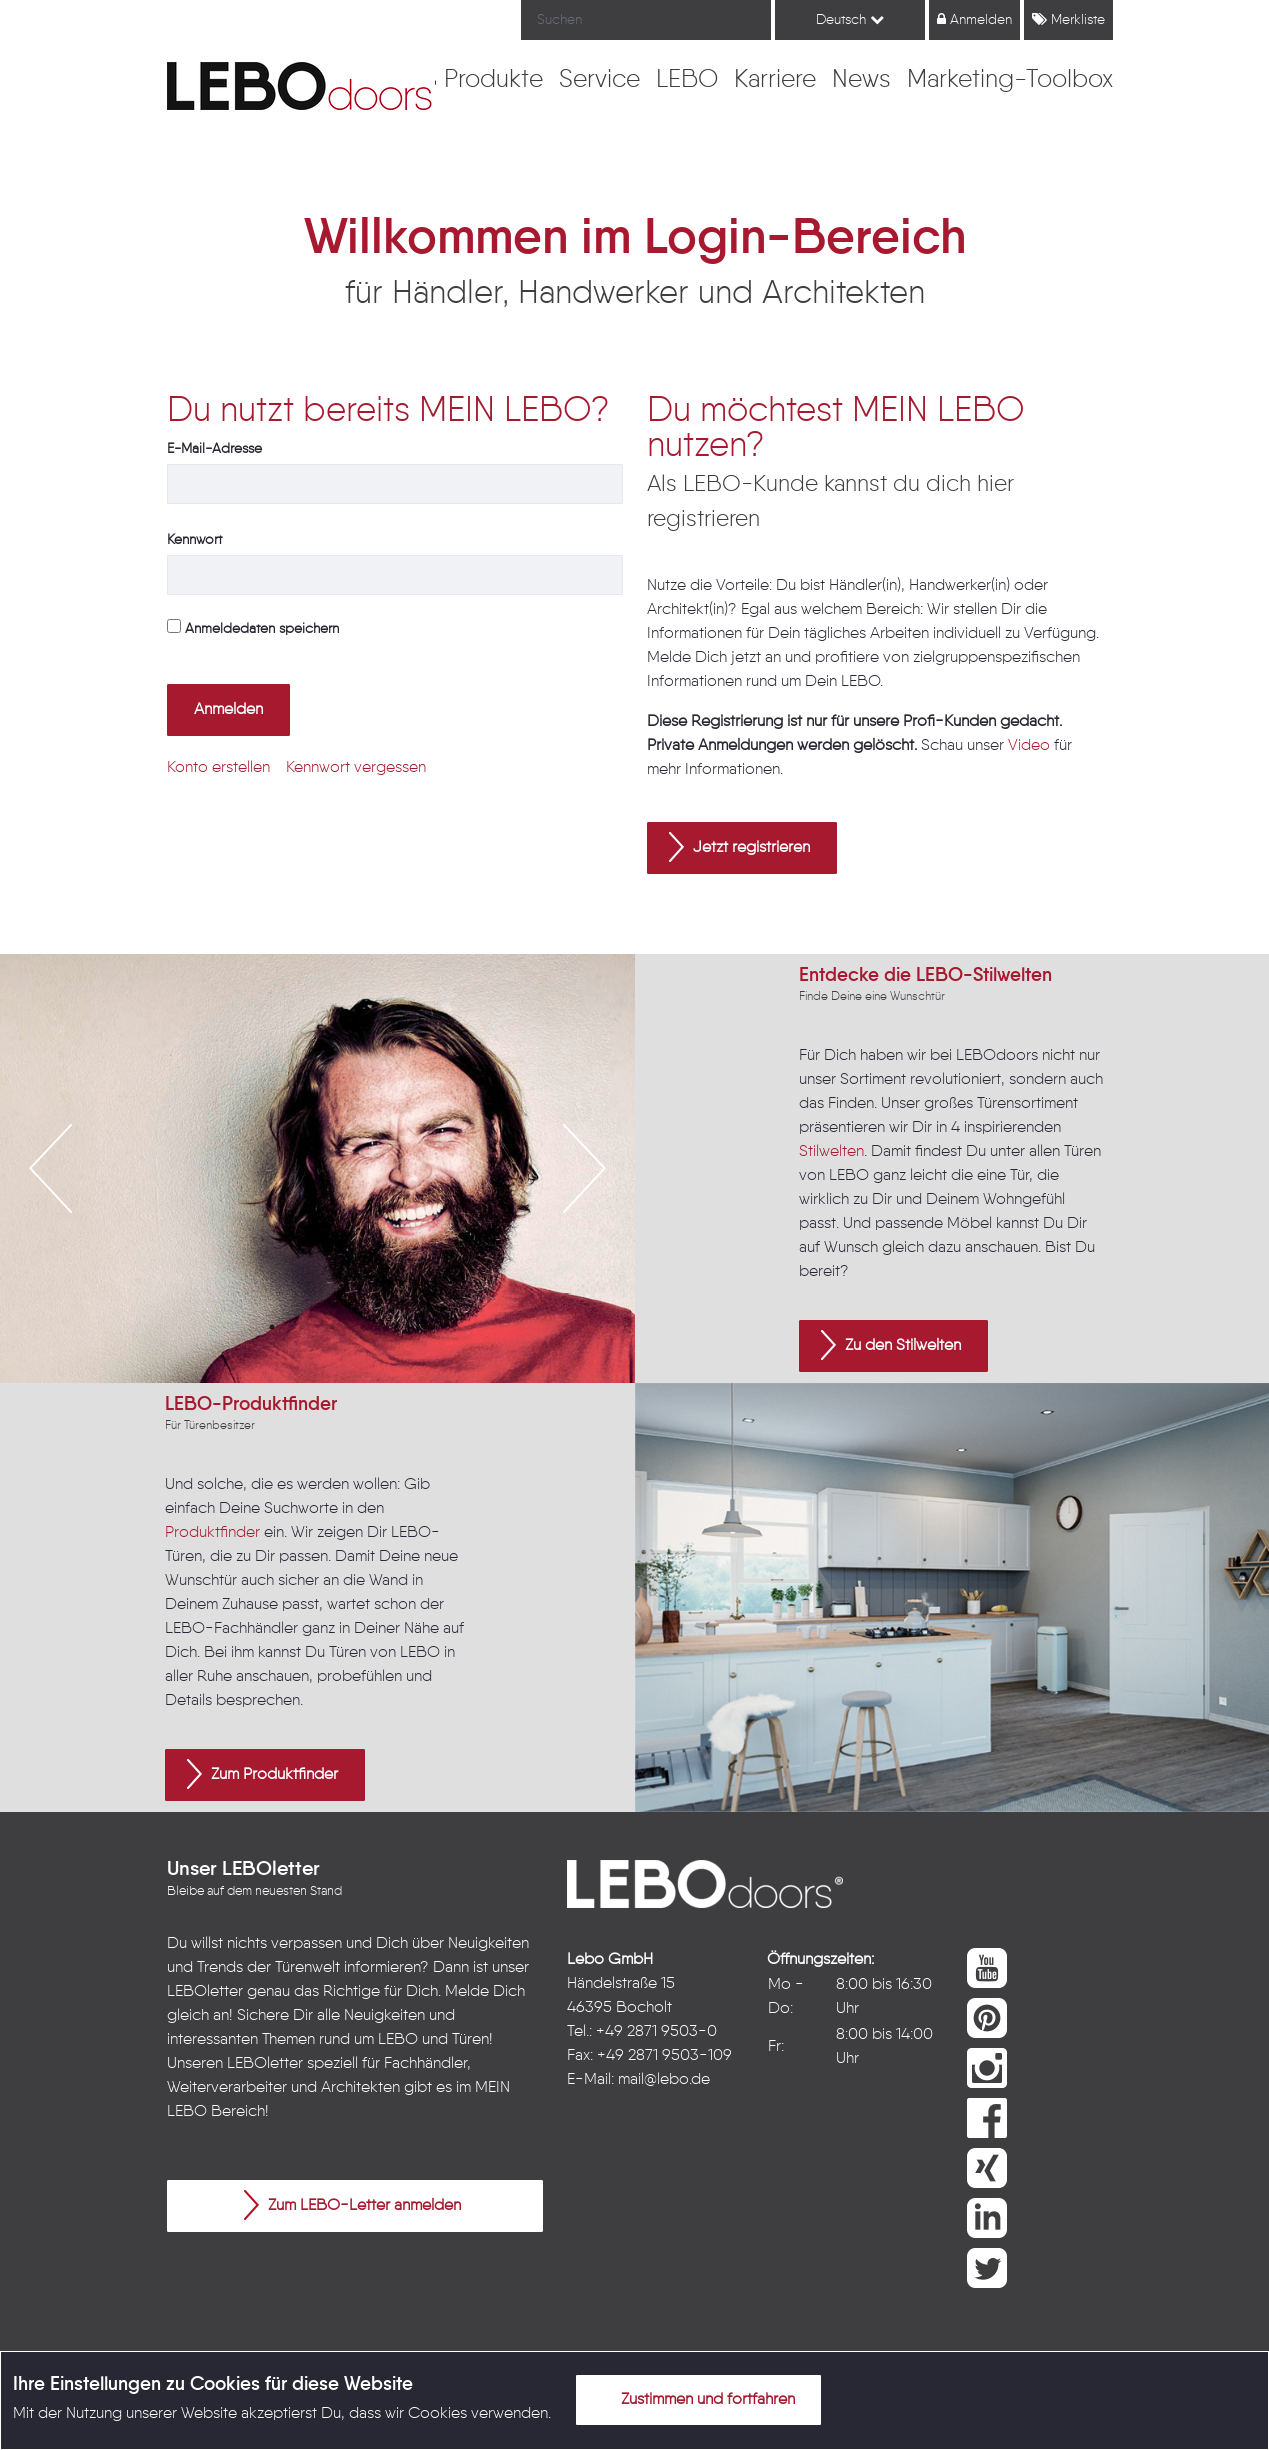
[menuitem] (493, 81)
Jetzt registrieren (739, 847)
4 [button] (362, 1327)
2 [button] (302, 1327)
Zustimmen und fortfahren (696, 2399)
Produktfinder (212, 1533)
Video (1029, 746)
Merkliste (1068, 19)
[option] (317, 1168)
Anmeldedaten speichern (253, 627)
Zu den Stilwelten (891, 1345)
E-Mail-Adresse (214, 449)
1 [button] (272, 1327)
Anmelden (974, 19)
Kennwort (194, 540)
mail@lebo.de (664, 2080)
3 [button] (332, 1327)
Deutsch (850, 19)
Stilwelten (831, 1152)
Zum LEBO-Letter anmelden (352, 2205)
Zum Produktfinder (262, 1774)
